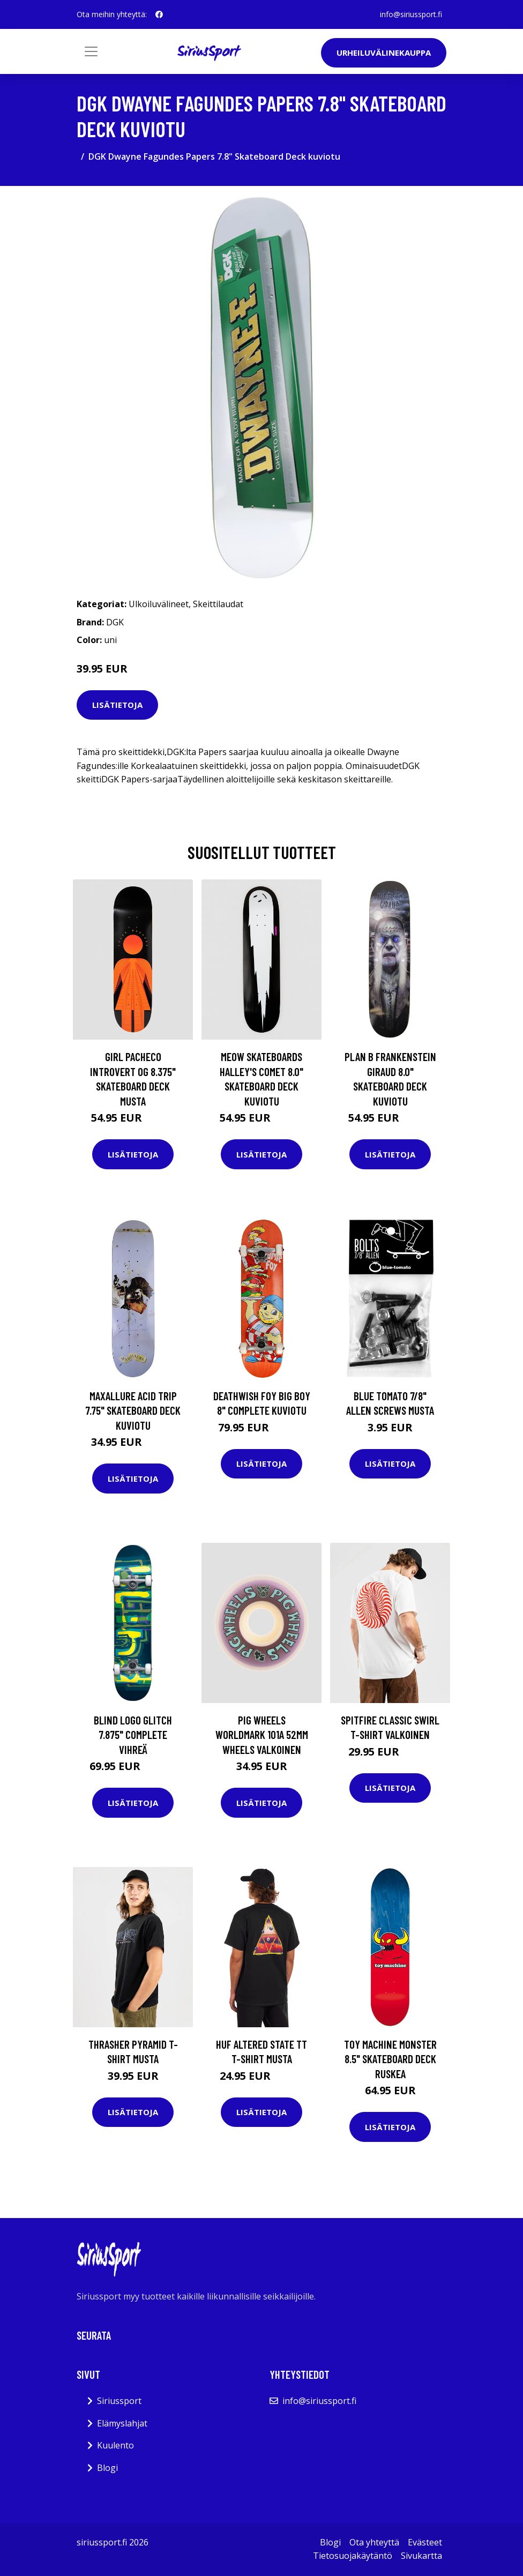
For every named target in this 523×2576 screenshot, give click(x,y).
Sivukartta (421, 2556)
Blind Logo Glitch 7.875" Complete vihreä (133, 1734)
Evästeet (425, 2542)
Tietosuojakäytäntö (352, 2556)
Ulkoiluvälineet (159, 604)
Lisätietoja (117, 704)
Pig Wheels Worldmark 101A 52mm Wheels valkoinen (261, 1734)
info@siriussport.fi (411, 14)
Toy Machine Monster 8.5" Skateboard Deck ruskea (390, 2058)
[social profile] (159, 14)
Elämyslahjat (122, 2423)
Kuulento (115, 2445)
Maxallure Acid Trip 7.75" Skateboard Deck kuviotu (133, 1410)
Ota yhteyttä (374, 2542)
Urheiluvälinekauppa (384, 52)
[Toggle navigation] (91, 51)
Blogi (107, 2468)
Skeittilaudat (218, 604)
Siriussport (119, 2401)
